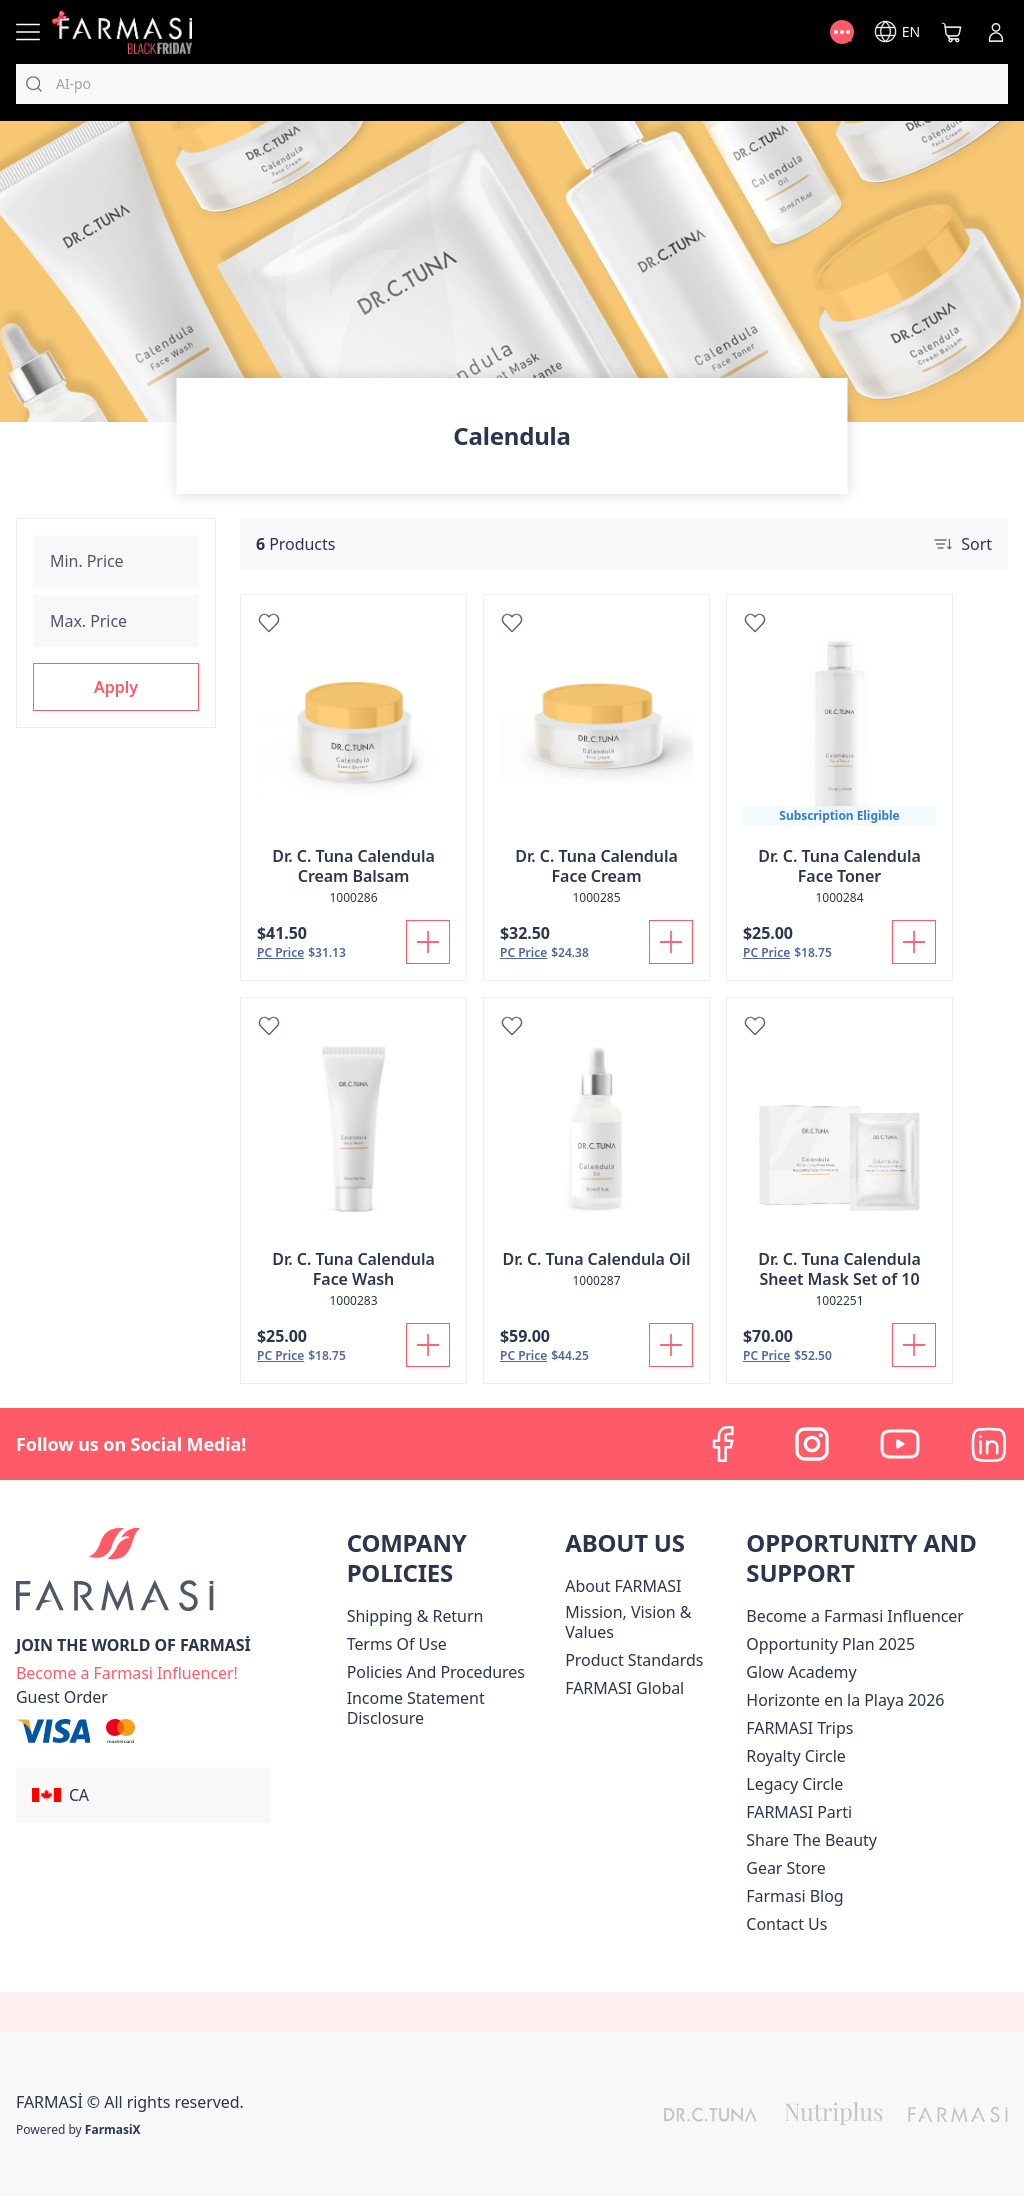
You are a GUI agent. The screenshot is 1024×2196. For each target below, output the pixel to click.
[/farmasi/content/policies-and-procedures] (436, 1672)
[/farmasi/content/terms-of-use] (397, 1644)
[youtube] (900, 1444)
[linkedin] (988, 1444)
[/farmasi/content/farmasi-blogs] (794, 1896)
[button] (116, 687)
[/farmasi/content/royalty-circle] (795, 1756)
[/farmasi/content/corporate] (624, 1688)
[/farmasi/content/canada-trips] (799, 1728)
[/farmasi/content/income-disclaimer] (452, 1708)
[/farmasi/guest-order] (62, 1697)
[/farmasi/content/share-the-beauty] (811, 1840)
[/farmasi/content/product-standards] (634, 1660)
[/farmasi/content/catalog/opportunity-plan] (830, 1644)
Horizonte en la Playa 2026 (845, 1700)
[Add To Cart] (428, 942)
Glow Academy (801, 1672)
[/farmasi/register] (127, 1671)
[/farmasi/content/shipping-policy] (415, 1616)
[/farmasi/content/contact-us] (786, 1924)
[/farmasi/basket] (952, 32)
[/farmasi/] (122, 31)
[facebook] (724, 1444)
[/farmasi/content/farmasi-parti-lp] (799, 1812)
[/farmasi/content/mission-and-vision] (651, 1622)
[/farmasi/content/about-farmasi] (623, 1586)
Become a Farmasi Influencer (855, 1616)
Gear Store (785, 1868)
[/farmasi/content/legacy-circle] (794, 1784)
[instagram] (812, 1444)
